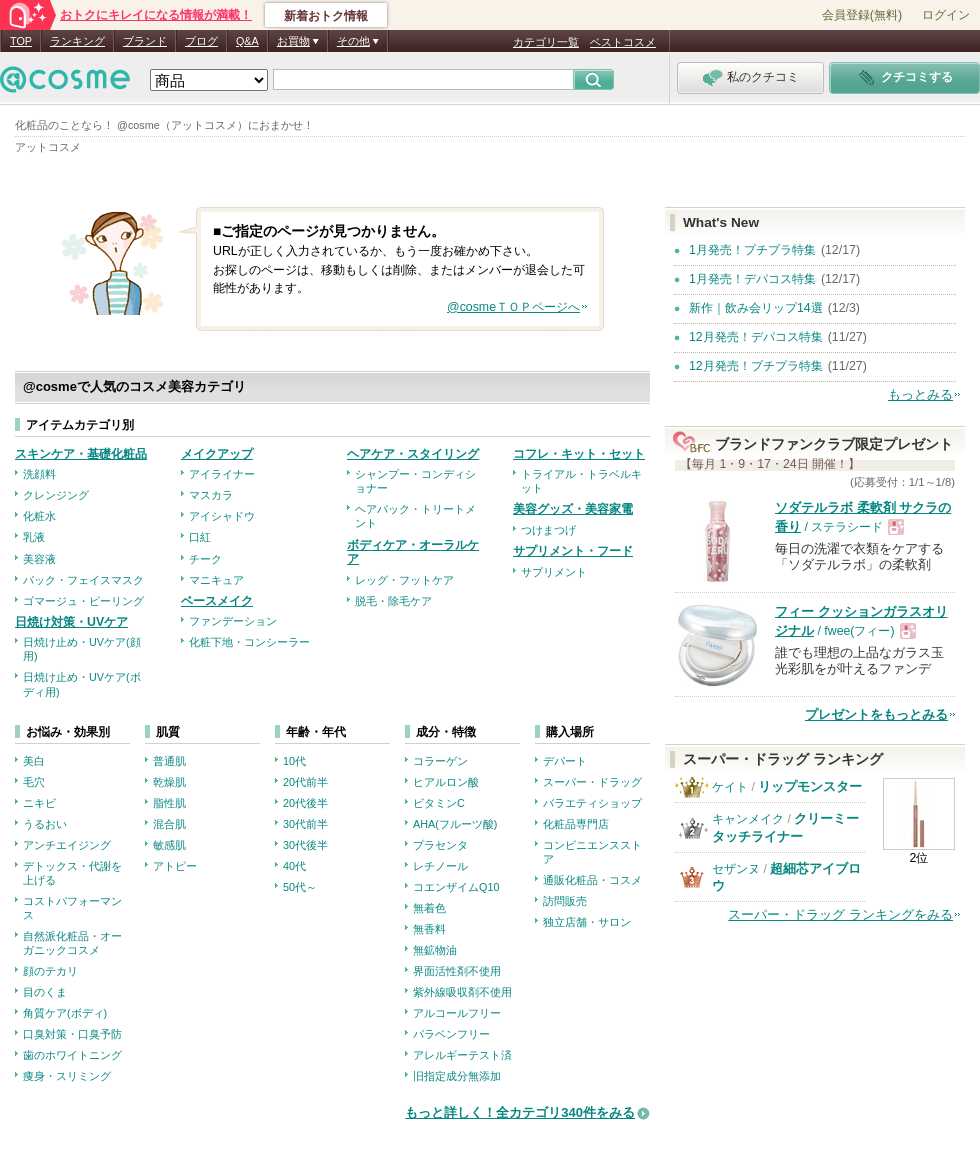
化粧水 (39, 516)
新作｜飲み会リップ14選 (756, 308)
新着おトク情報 (326, 16)
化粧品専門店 (576, 824)
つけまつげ (548, 530)
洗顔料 (39, 474)
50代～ (300, 887)
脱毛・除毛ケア (393, 601)
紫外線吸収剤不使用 (462, 992)
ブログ (201, 41)
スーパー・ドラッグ (592, 782)
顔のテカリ (50, 971)
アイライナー (222, 474)
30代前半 (305, 824)
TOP (21, 41)
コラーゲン (440, 761)
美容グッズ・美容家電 (573, 509)
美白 (34, 761)
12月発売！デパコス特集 (756, 337)
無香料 (429, 929)
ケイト (730, 787)
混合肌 (169, 824)
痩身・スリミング (67, 1076)
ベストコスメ (623, 42)
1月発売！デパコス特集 (752, 279)
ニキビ (39, 803)
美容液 (39, 559)
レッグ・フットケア (404, 580)
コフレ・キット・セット (579, 454)
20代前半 (305, 782)
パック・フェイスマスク (83, 580)
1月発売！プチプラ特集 (752, 250)
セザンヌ (736, 869)
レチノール (440, 866)
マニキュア (216, 580)
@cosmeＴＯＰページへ (513, 307)
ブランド (145, 41)
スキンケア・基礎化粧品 (81, 454)
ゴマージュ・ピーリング (83, 601)
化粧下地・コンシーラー (249, 642)
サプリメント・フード (573, 551)
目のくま (45, 992)
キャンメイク (748, 819)
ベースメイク (217, 601)
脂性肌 (169, 803)
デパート (565, 761)
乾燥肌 (169, 782)
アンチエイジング (67, 845)
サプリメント (554, 572)
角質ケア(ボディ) (65, 1013)
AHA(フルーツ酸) (455, 824)
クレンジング (56, 495)
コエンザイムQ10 (456, 887)
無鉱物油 (435, 950)
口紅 (200, 537)
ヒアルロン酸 (446, 782)
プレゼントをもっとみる (876, 714)
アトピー (175, 866)
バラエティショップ (592, 803)
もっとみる (920, 394)
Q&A (247, 41)
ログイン (946, 15)
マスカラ (211, 495)
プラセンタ (440, 845)
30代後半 (305, 845)
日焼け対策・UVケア (71, 622)
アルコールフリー (457, 1013)
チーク (205, 559)
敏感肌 (169, 845)
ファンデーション (233, 621)
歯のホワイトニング (72, 1055)
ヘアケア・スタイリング (413, 454)
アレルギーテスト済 (462, 1055)
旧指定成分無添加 (457, 1076)
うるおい (45, 824)
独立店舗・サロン (587, 922)
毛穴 (34, 782)
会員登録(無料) (862, 15)
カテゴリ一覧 (546, 42)
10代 (294, 761)
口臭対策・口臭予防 (72, 1034)
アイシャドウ (222, 516)
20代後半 (305, 803)
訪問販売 (565, 901)
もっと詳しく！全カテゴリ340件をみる (520, 1112)
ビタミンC (439, 803)
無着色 (429, 908)
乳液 (34, 537)
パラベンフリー (451, 1034)
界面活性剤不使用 (457, 971)
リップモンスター (810, 786)
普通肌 (169, 761)
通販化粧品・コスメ (592, 880)
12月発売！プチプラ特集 (756, 366)
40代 (294, 866)
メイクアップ (217, 454)
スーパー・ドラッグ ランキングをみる (840, 914)
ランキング (77, 41)
